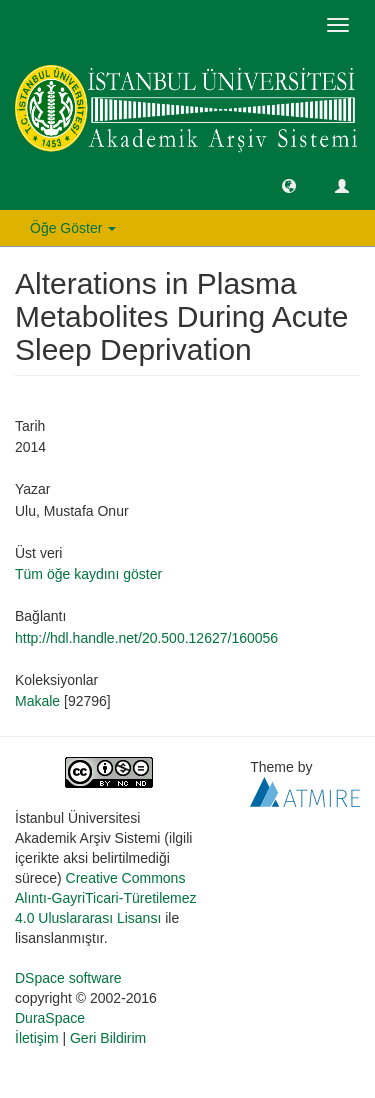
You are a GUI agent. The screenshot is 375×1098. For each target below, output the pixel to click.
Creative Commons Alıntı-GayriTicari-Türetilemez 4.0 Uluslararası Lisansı (106, 898)
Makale (37, 701)
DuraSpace (50, 1018)
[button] (289, 185)
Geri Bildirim (108, 1038)
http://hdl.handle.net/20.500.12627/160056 (146, 638)
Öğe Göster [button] (73, 228)
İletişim (37, 1038)
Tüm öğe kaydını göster (88, 574)
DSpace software (68, 978)
